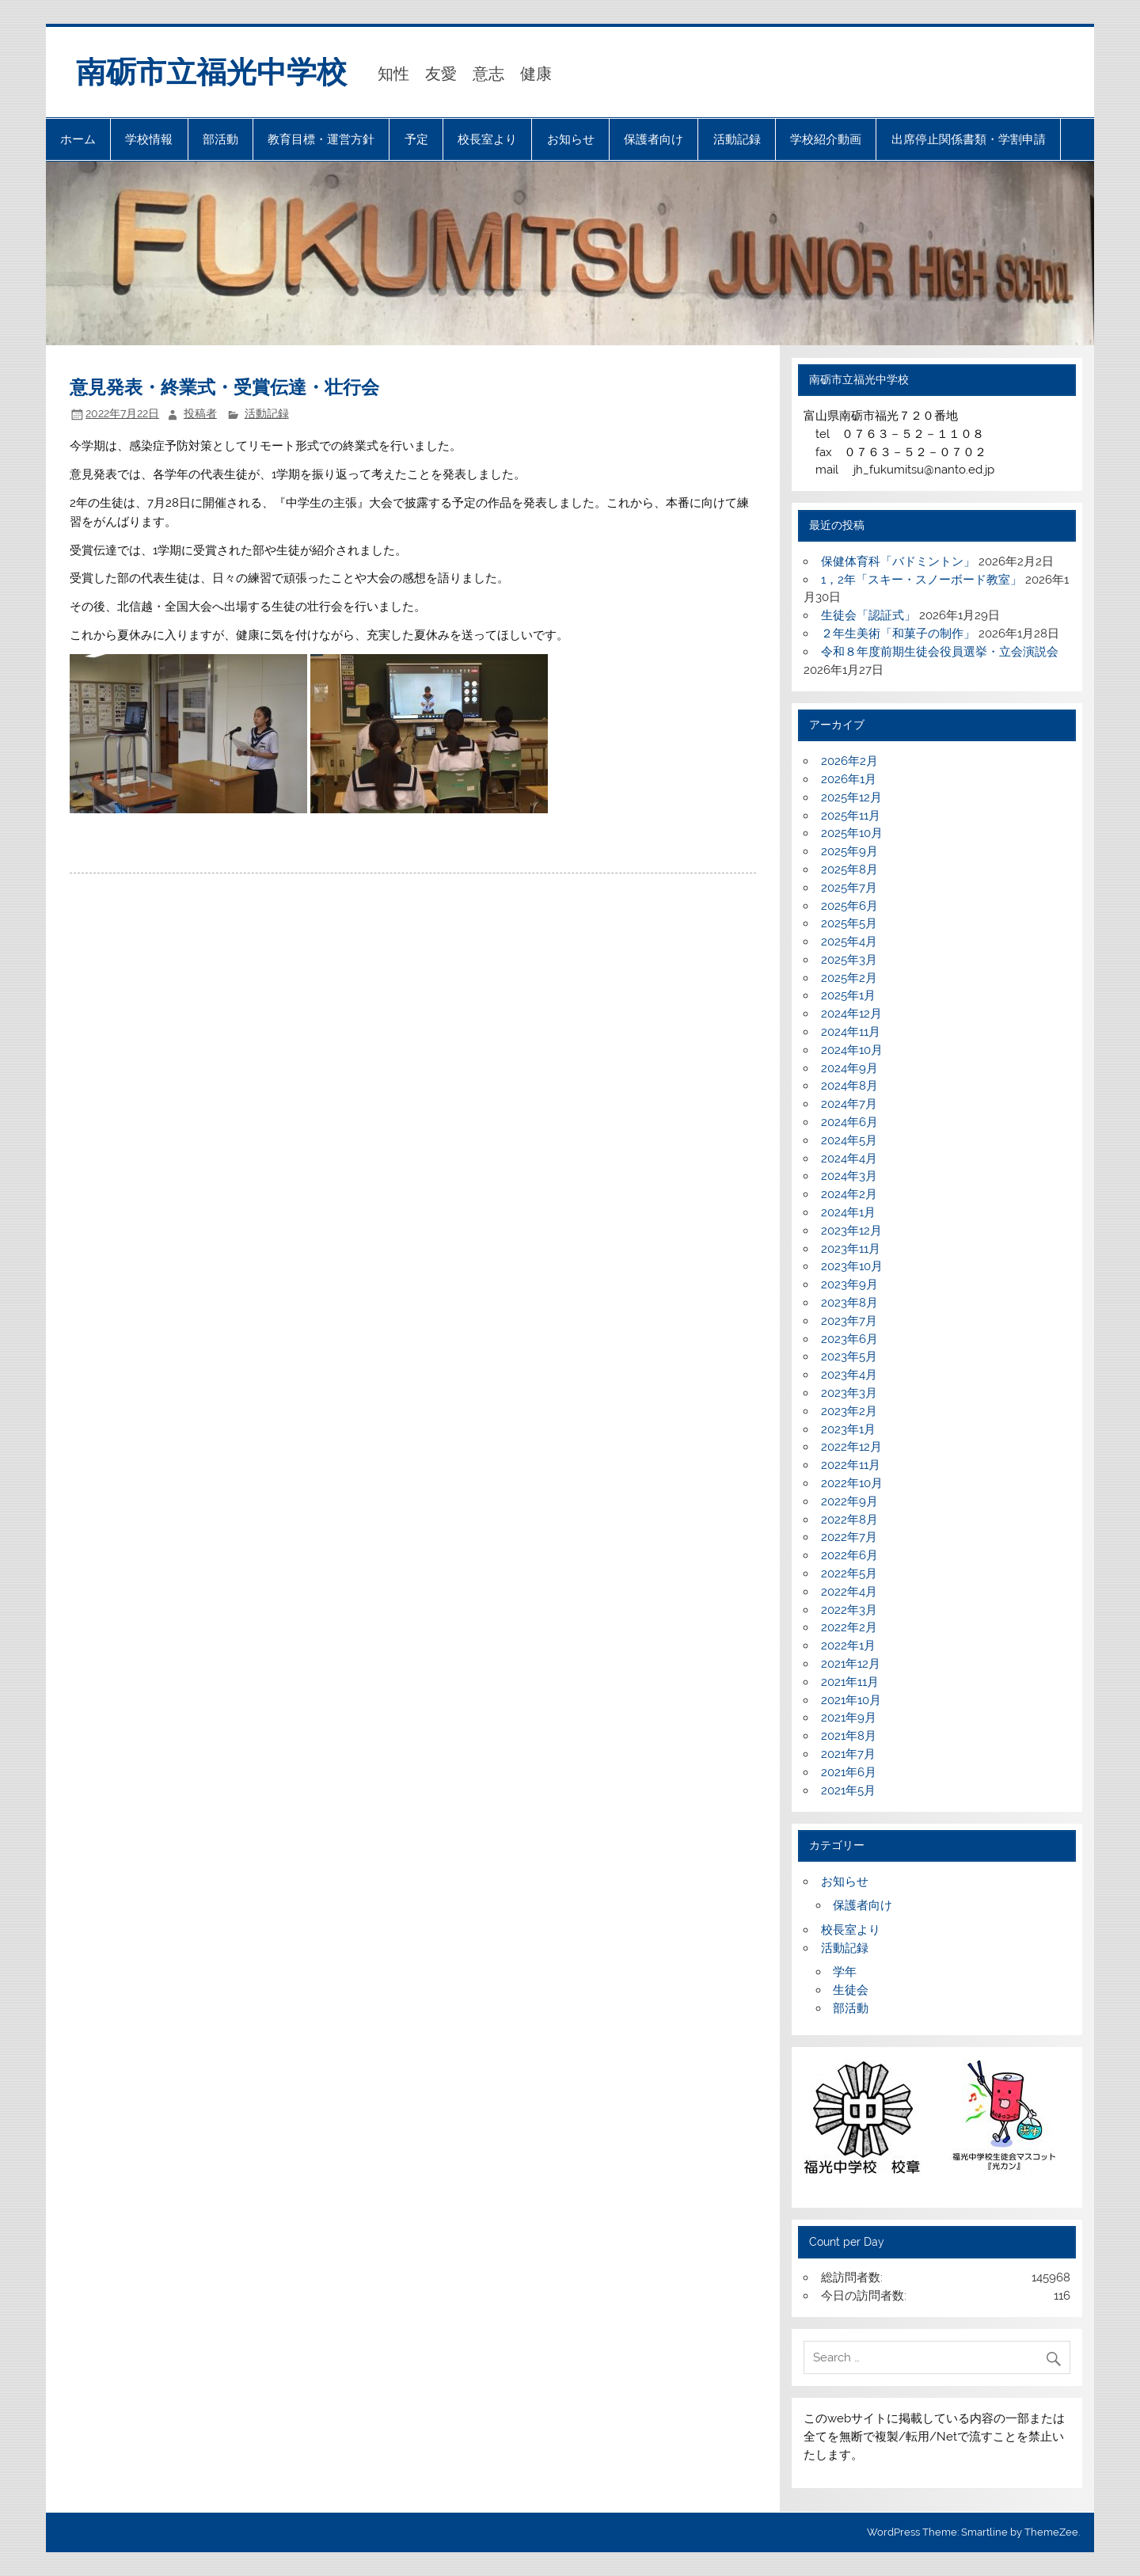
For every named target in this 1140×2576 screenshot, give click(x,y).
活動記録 (737, 139)
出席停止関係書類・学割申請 (968, 139)
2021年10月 (851, 1700)
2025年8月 (849, 869)
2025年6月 (849, 906)
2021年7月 (848, 1754)
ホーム (78, 139)
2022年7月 (849, 1537)
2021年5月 (848, 1790)
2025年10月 (852, 833)
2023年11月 (850, 1249)
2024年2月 (849, 1194)
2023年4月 (849, 1375)
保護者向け (653, 139)
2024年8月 (849, 1086)
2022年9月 (849, 1501)
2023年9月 (849, 1284)
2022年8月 (849, 1519)
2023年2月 (849, 1411)
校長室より (487, 139)
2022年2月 (849, 1627)
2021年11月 (850, 1682)
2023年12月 (851, 1230)
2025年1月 (848, 995)
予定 (416, 139)
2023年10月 (852, 1266)
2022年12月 (851, 1447)
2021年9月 (848, 1717)
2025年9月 (849, 851)
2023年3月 (849, 1393)
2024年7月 (849, 1104)
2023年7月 (849, 1321)
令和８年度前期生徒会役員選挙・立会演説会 (939, 652)
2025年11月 (850, 816)
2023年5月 (849, 1356)
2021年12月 (850, 1664)
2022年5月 (849, 1573)
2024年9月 (849, 1068)
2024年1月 (848, 1212)
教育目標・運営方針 (321, 139)
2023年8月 (849, 1303)
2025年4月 (849, 941)
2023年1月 (848, 1429)
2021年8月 (848, 1736)
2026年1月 (848, 779)
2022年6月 (849, 1555)
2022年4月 (849, 1592)
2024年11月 (850, 1032)
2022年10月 (852, 1483)
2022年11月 (850, 1465)
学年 (845, 1972)
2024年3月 (849, 1176)
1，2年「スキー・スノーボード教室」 (921, 580)
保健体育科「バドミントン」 (898, 561)
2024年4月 (849, 1158)
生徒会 (850, 1990)
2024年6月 (849, 1122)
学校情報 (149, 139)
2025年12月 (851, 797)
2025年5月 (849, 923)
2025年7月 (849, 888)
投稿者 (200, 413)
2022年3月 (849, 1610)
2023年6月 (849, 1339)
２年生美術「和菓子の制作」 (898, 633)
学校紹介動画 (825, 139)
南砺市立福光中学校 (211, 72)
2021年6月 (848, 1772)
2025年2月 (849, 978)
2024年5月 (849, 1140)
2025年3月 (849, 960)
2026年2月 (849, 761)
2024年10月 (852, 1050)
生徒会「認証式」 (868, 615)
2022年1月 (848, 1645)
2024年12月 (851, 1013)
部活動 (220, 139)
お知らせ (571, 139)
